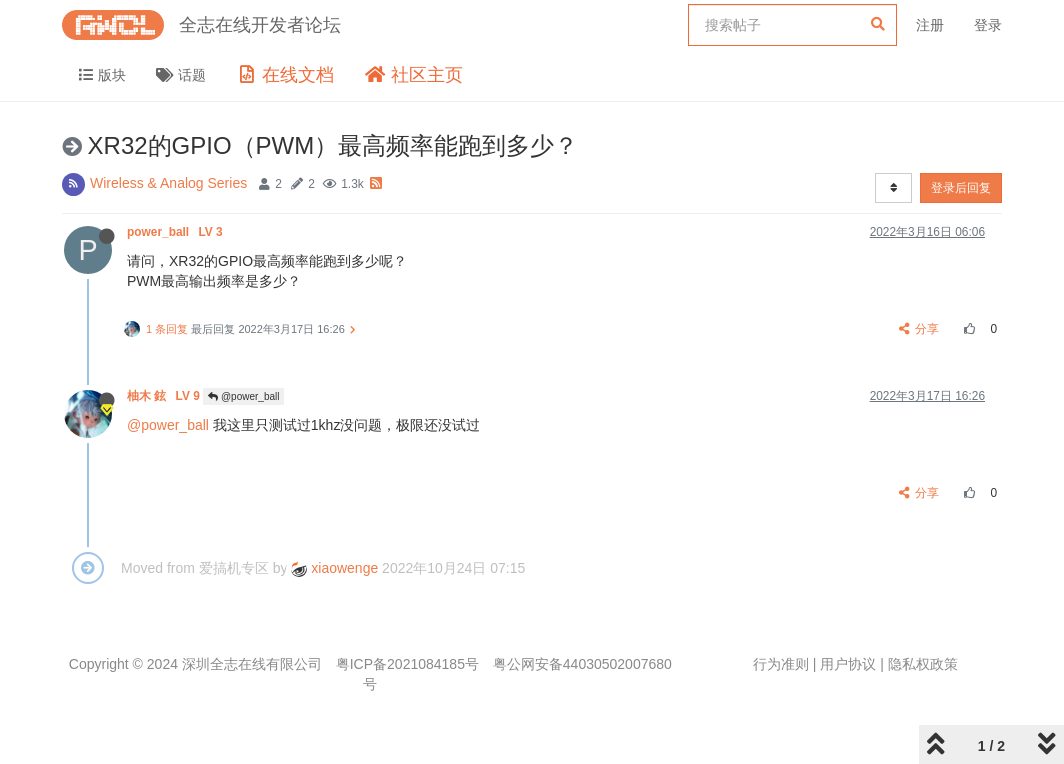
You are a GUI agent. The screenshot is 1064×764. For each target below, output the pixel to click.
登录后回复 (961, 188)
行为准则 (781, 664)
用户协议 (848, 664)
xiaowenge (334, 568)
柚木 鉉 (165, 396)
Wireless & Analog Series (168, 183)
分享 (919, 329)
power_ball (176, 232)
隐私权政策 (923, 664)
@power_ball (243, 396)
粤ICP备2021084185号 (407, 664)
